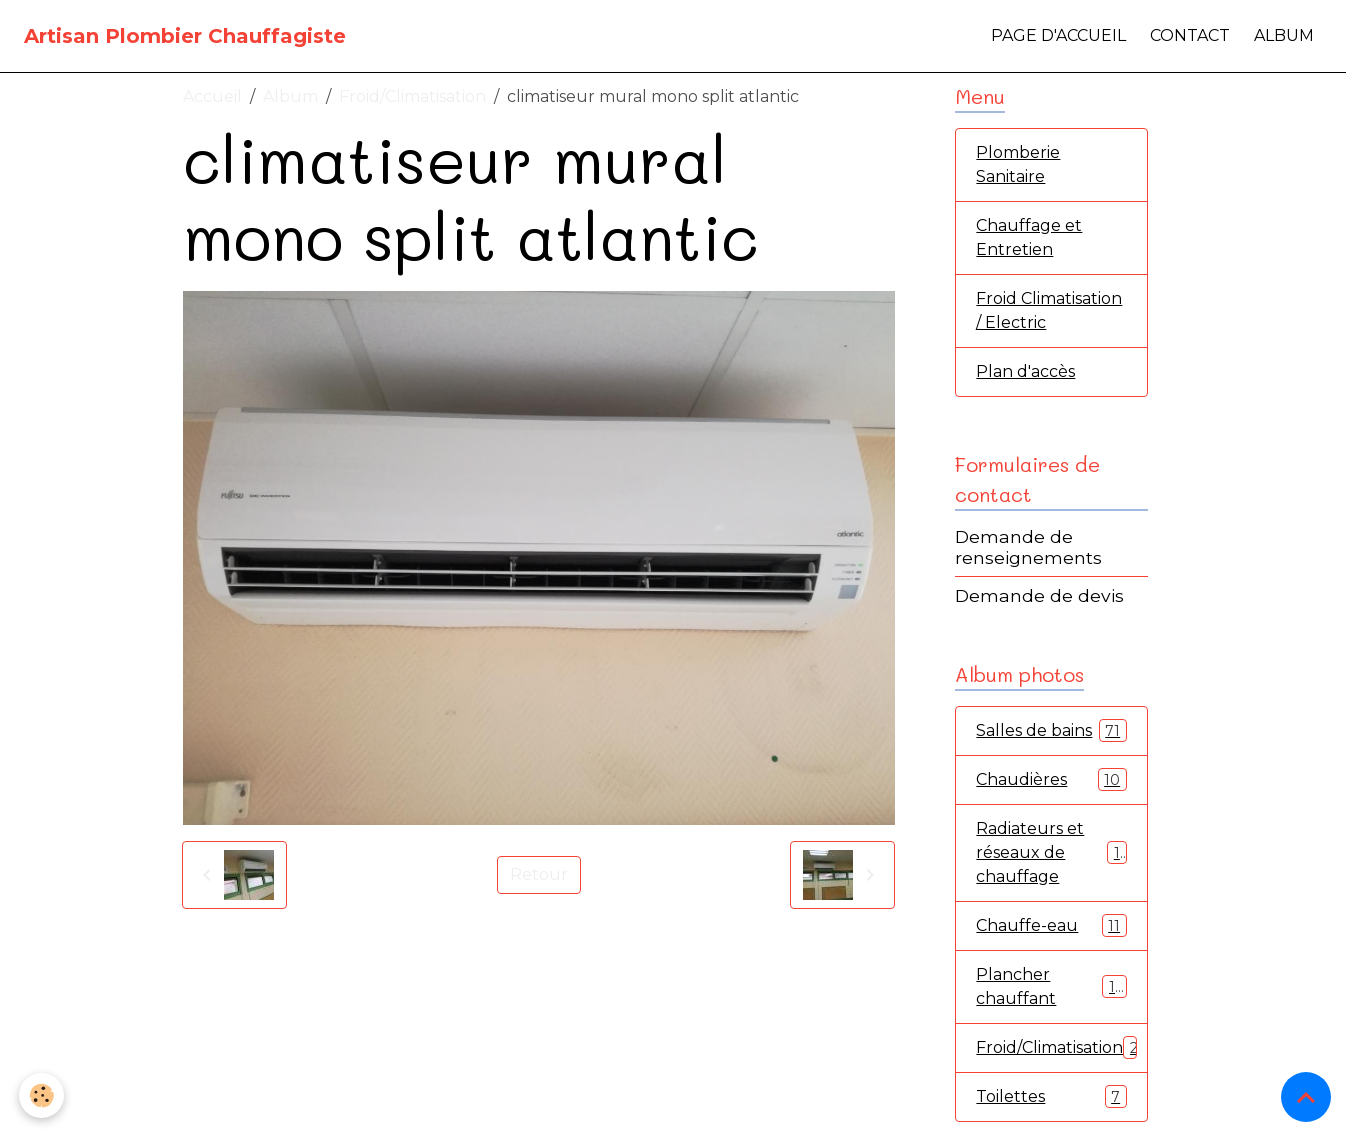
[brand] (185, 36)
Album (1284, 35)
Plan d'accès (1025, 371)
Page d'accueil (1058, 35)
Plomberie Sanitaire (1018, 164)
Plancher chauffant (1051, 986)
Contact (1190, 35)
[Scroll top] (1306, 1097)
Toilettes (1051, 1096)
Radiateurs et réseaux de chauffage (1051, 852)
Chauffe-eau (1051, 925)
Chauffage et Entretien (1029, 237)
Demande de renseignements (1028, 547)
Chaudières (1051, 779)
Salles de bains (1051, 730)
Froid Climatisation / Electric (1049, 310)
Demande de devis (1039, 595)
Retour (539, 874)
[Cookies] (42, 1095)
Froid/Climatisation (412, 96)
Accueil (212, 96)
